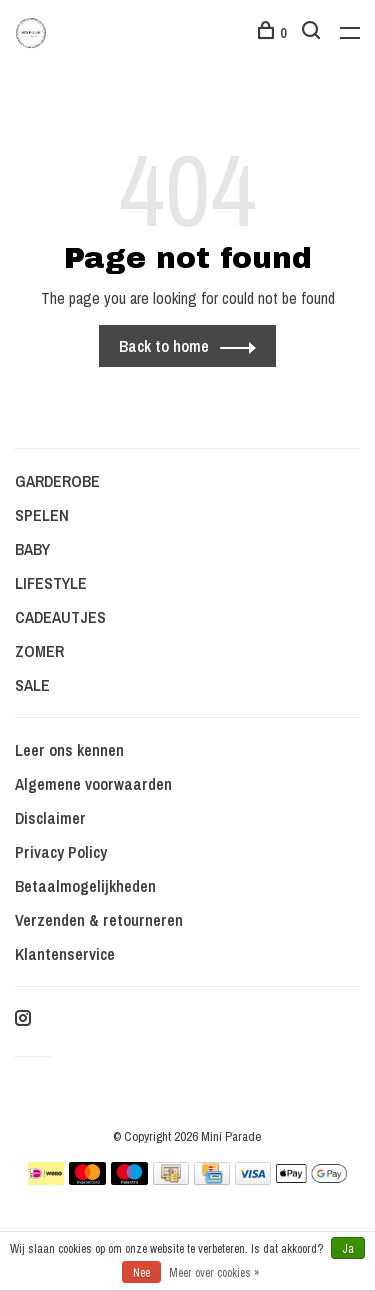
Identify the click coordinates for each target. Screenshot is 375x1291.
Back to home (164, 346)
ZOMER (39, 651)
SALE (32, 685)
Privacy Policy (61, 852)
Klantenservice (65, 954)
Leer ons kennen (69, 750)
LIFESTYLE (51, 583)
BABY (32, 549)
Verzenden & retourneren (99, 920)
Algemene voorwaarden (93, 784)
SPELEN (42, 515)
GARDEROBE (57, 481)
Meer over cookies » (214, 1273)
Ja (348, 1249)
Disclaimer (50, 818)
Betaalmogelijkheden (85, 886)
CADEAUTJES (60, 617)
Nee (141, 1273)
